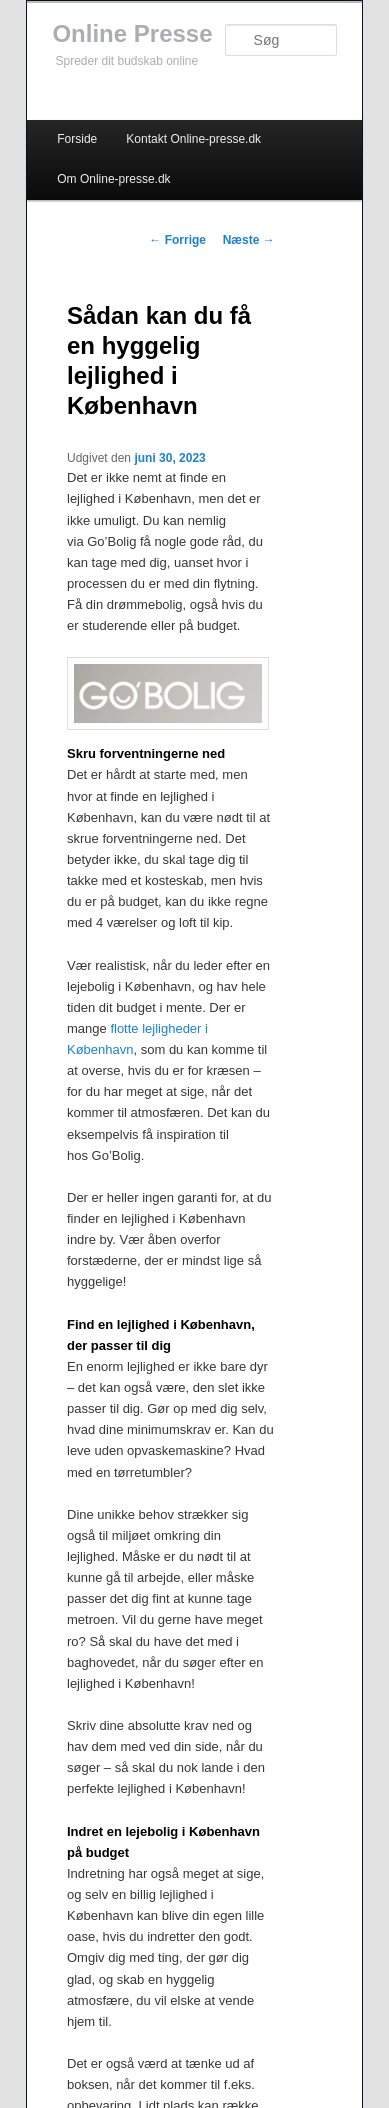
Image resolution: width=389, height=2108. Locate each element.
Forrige (177, 240)
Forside (77, 139)
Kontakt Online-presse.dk (193, 139)
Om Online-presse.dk (113, 179)
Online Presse (132, 33)
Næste (249, 240)
